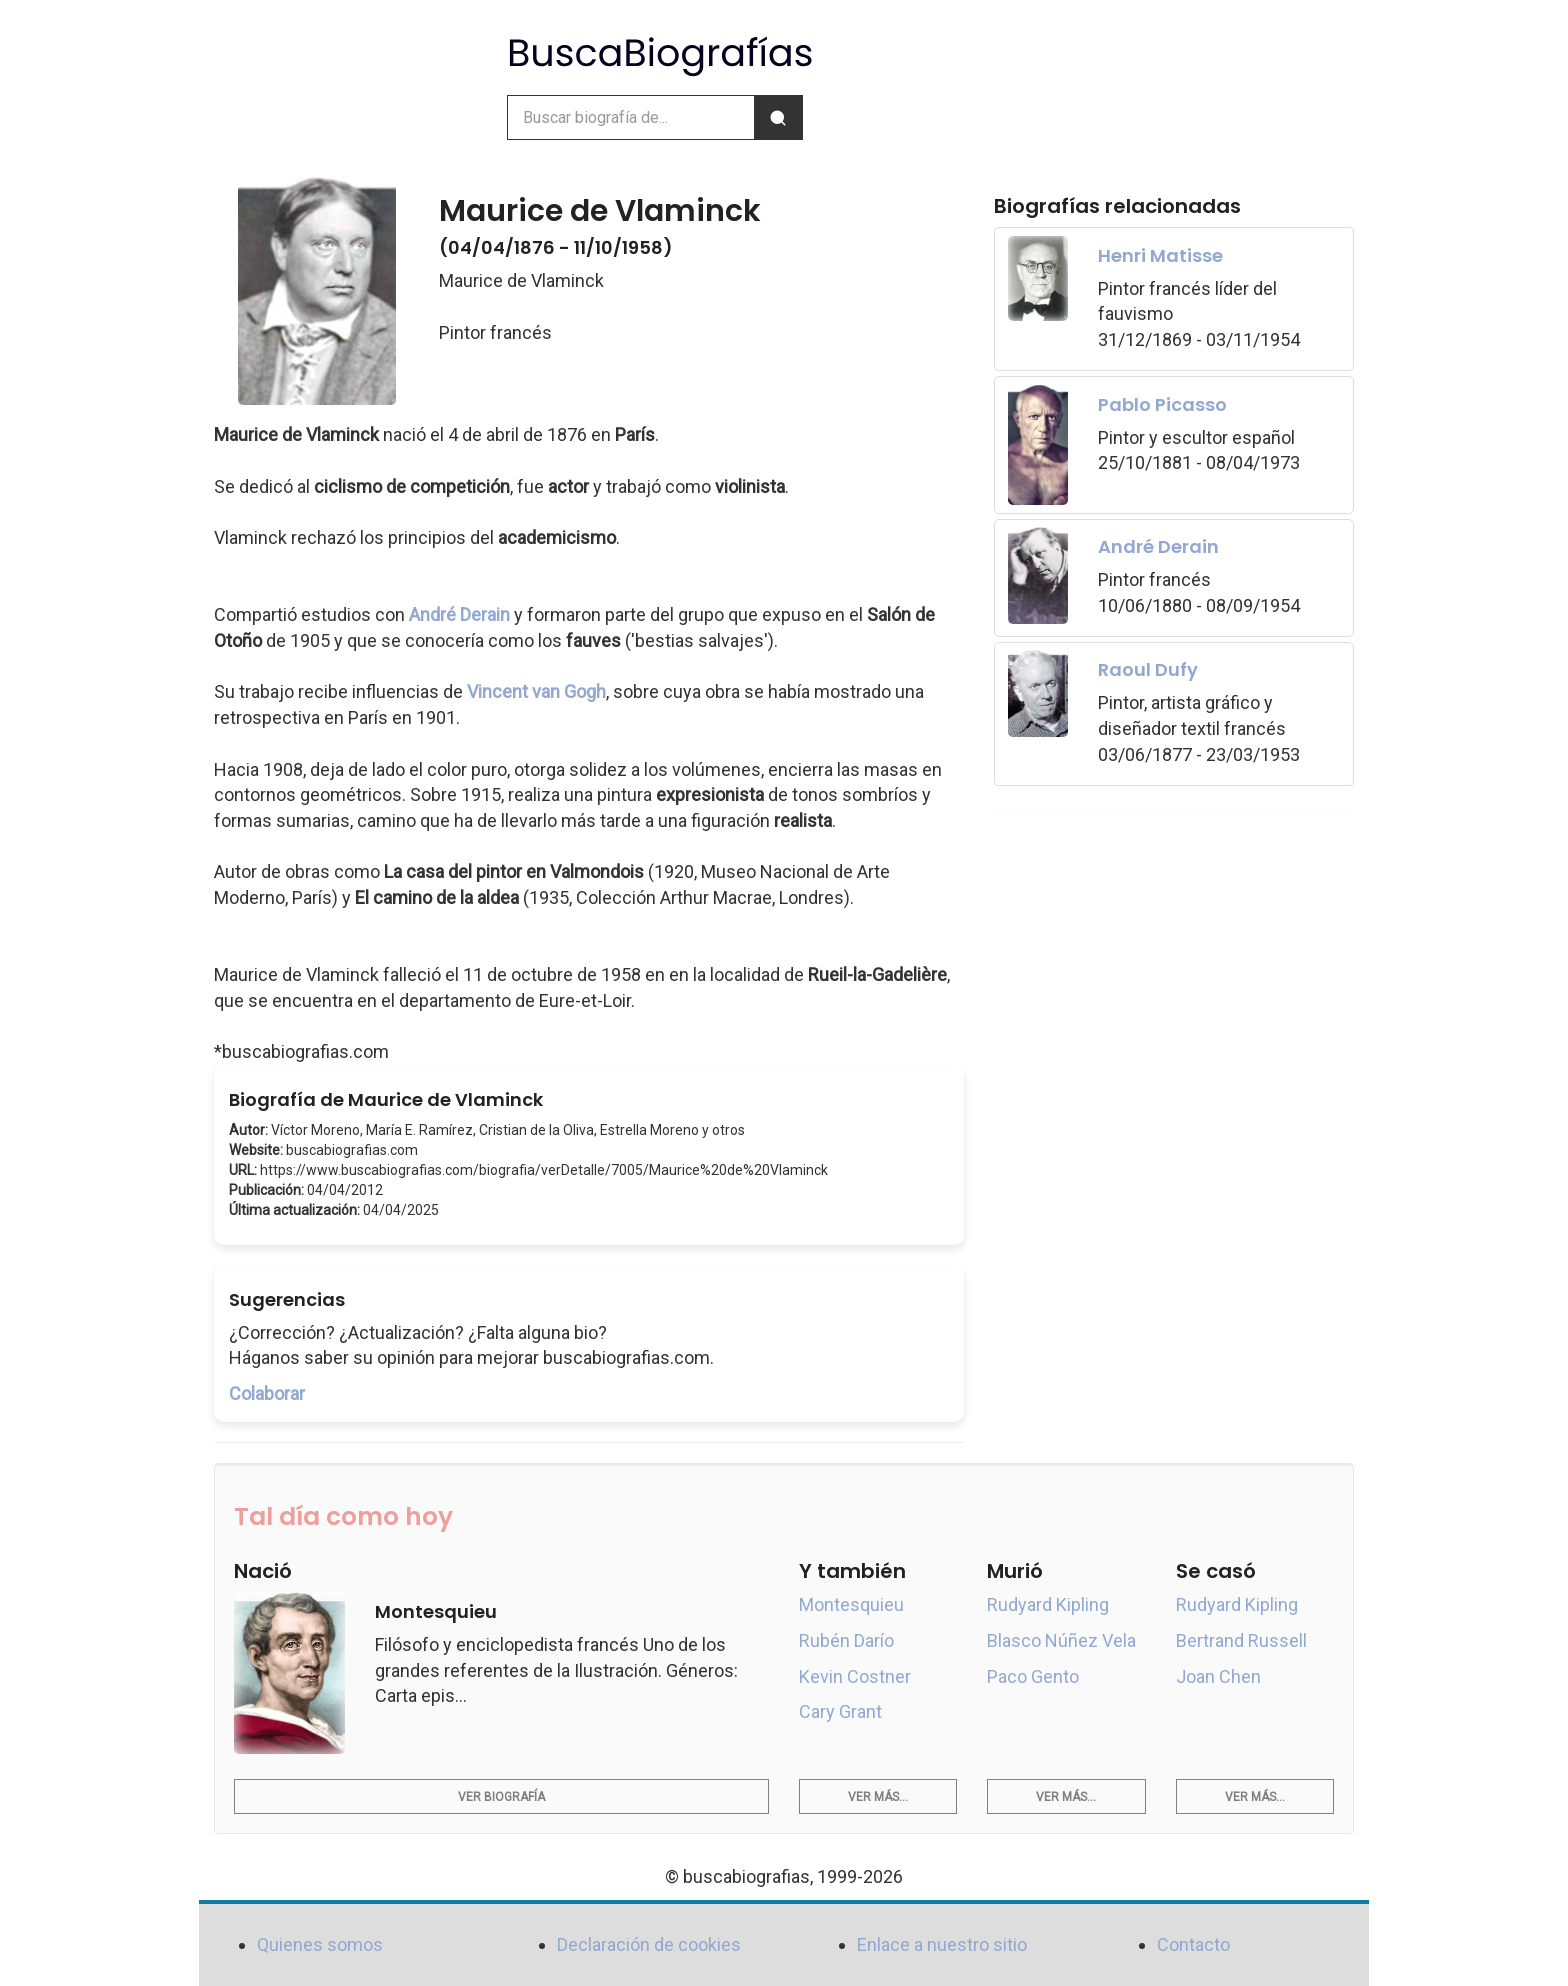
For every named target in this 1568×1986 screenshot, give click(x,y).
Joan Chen (1218, 1676)
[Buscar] (778, 117)
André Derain (459, 614)
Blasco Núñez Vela (1061, 1640)
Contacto (1193, 1944)
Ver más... (878, 1797)
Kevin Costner (855, 1676)
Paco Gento (1033, 1676)
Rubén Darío (846, 1640)
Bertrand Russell (1241, 1640)
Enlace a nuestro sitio (942, 1944)
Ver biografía (501, 1797)
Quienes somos (320, 1944)
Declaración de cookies (649, 1944)
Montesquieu (851, 1604)
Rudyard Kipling (1048, 1604)
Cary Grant (840, 1711)
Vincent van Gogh (536, 691)
